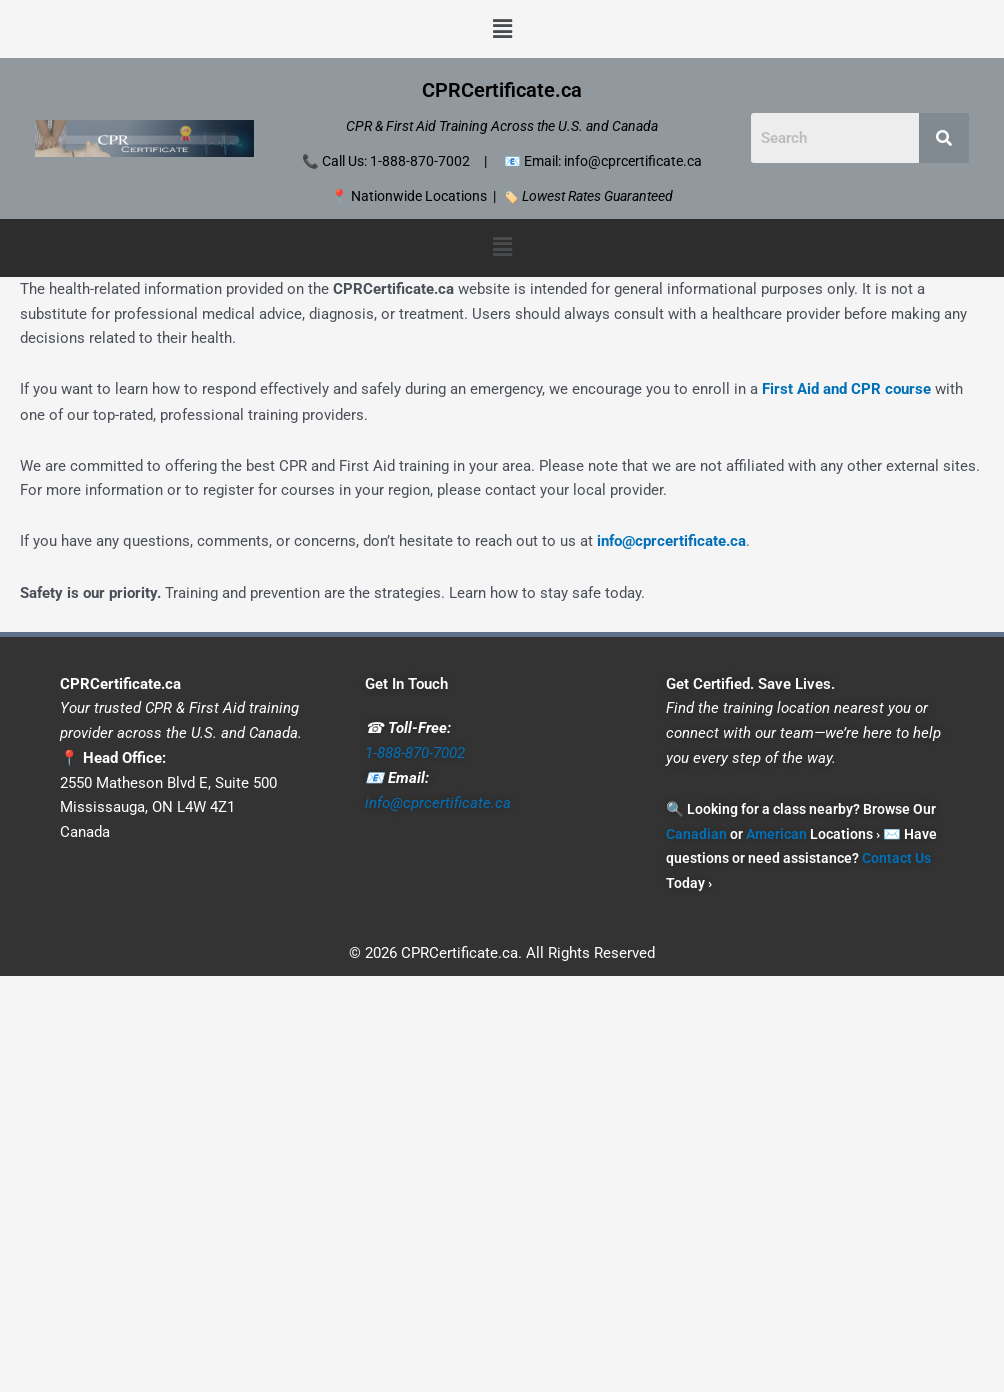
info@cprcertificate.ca (671, 541)
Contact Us (896, 858)
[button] (502, 29)
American (776, 833)
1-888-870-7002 (415, 752)
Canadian (696, 833)
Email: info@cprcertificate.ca (613, 161)
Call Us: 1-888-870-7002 (396, 161)
